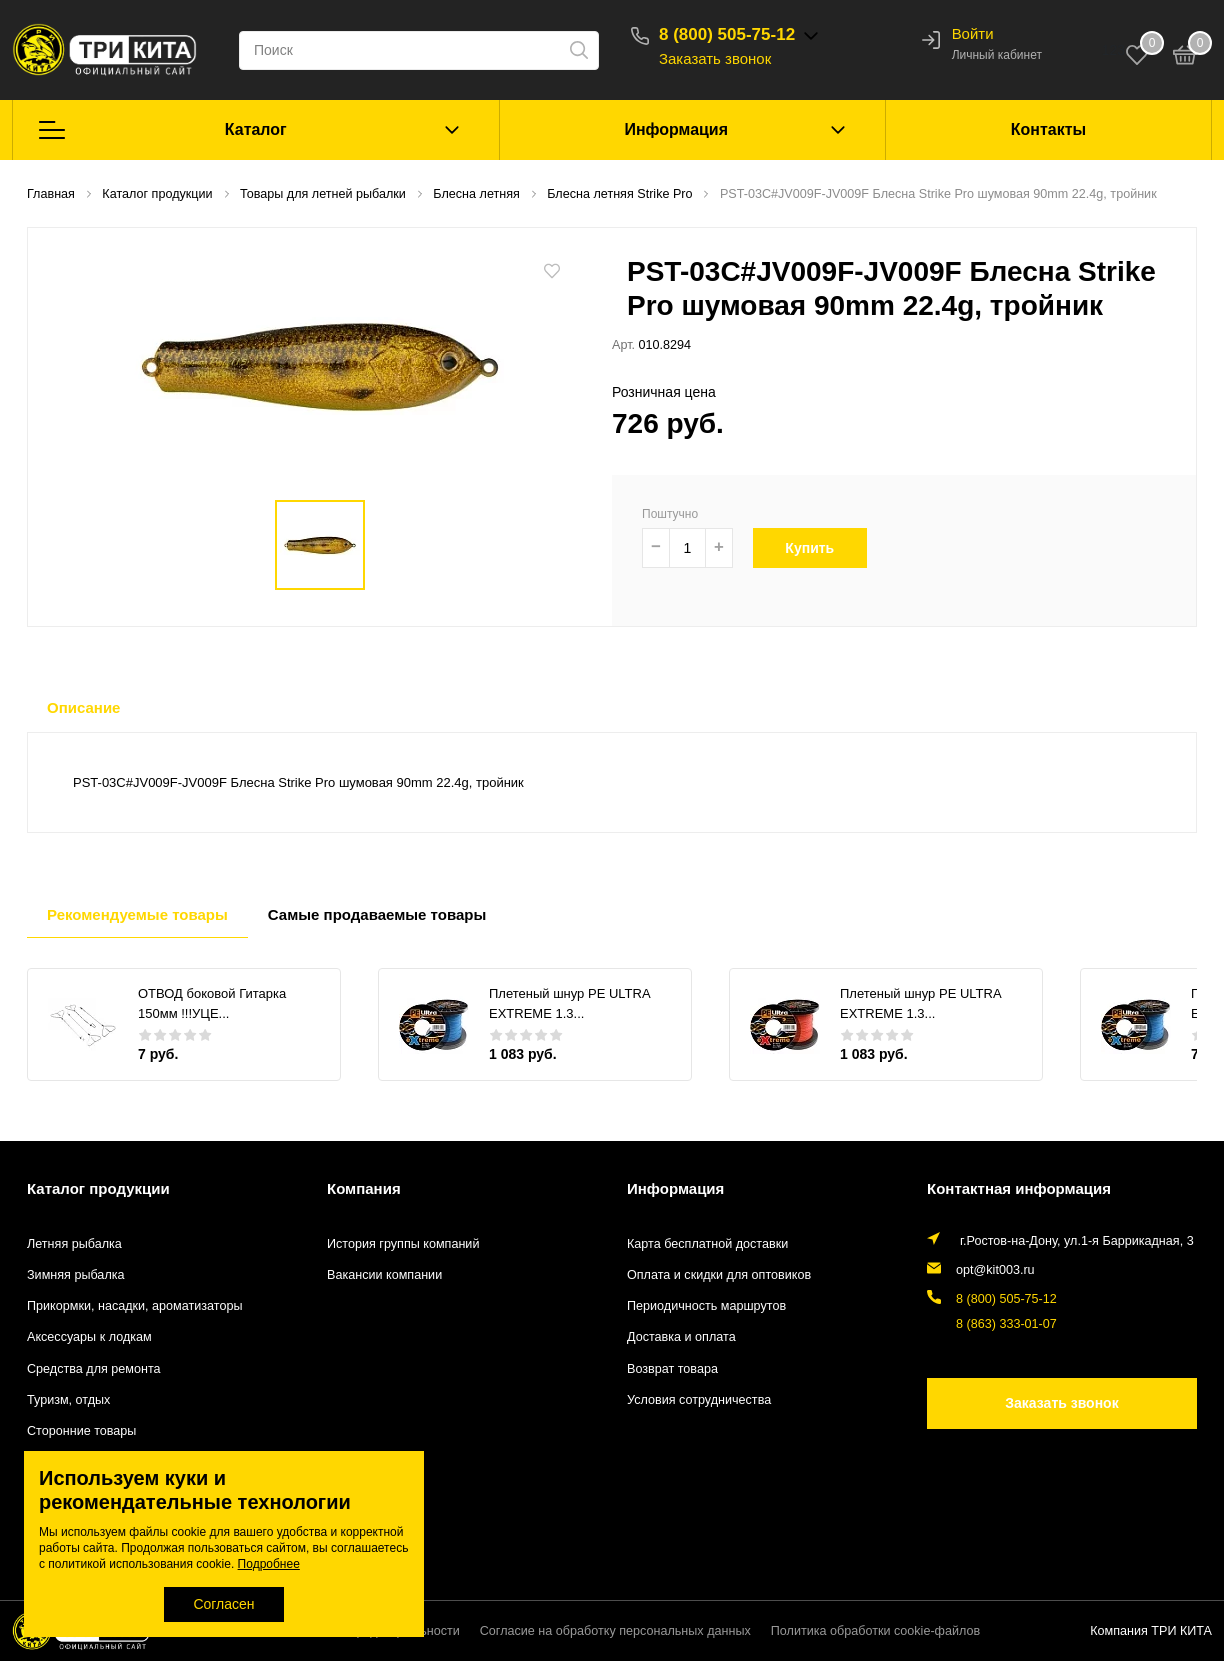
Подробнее (269, 1564)
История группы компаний (403, 1244)
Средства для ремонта (94, 1369)
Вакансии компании (384, 1275)
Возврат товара (672, 1369)
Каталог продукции (98, 1188)
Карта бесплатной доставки (707, 1244)
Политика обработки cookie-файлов (875, 1631)
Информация (676, 129)
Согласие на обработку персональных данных (615, 1631)
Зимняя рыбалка (76, 1275)
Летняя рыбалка (74, 1244)
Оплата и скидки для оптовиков (719, 1275)
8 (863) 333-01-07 (1006, 1324)
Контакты (1048, 129)
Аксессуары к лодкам (89, 1337)
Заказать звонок (715, 58)
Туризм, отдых (68, 1400)
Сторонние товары (81, 1431)
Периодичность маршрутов (706, 1306)
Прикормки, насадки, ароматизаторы (135, 1306)
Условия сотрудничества (699, 1400)
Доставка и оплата (681, 1337)
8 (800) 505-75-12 (727, 34)
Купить (820, 548)
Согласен (223, 1604)
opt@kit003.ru (995, 1270)
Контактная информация (1019, 1188)
